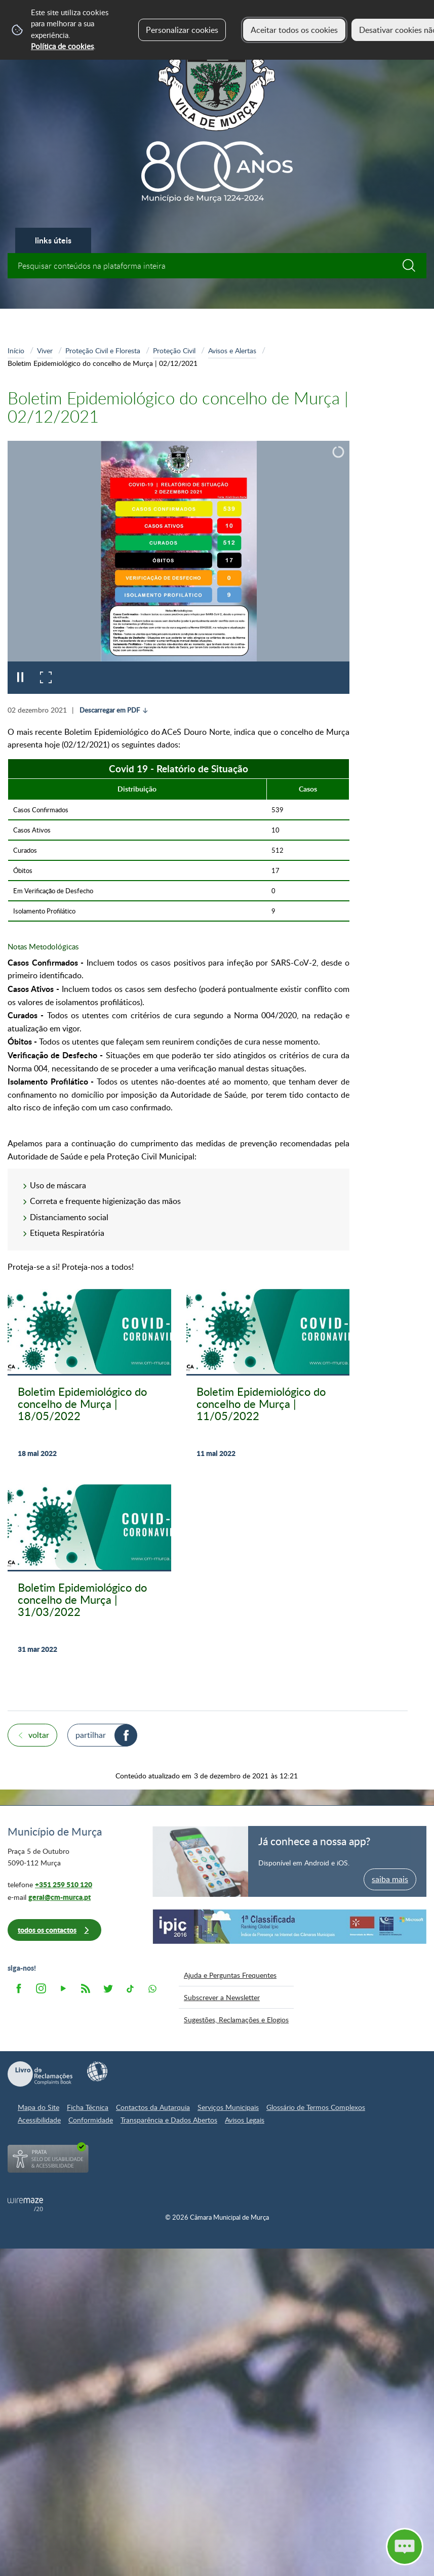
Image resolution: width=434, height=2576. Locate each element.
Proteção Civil (174, 350)
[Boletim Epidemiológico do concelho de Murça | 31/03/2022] (89, 1574)
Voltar (38, 1734)
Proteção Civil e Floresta (102, 350)
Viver (45, 350)
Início (16, 350)
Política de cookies (62, 46)
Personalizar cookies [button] (182, 29)
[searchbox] (217, 265)
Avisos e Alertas (232, 350)
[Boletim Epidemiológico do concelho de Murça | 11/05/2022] (268, 1379)
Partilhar (90, 1734)
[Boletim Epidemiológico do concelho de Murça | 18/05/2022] (89, 1379)
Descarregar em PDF (110, 710)
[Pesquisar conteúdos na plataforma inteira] (413, 265)
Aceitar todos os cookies (294, 29)
